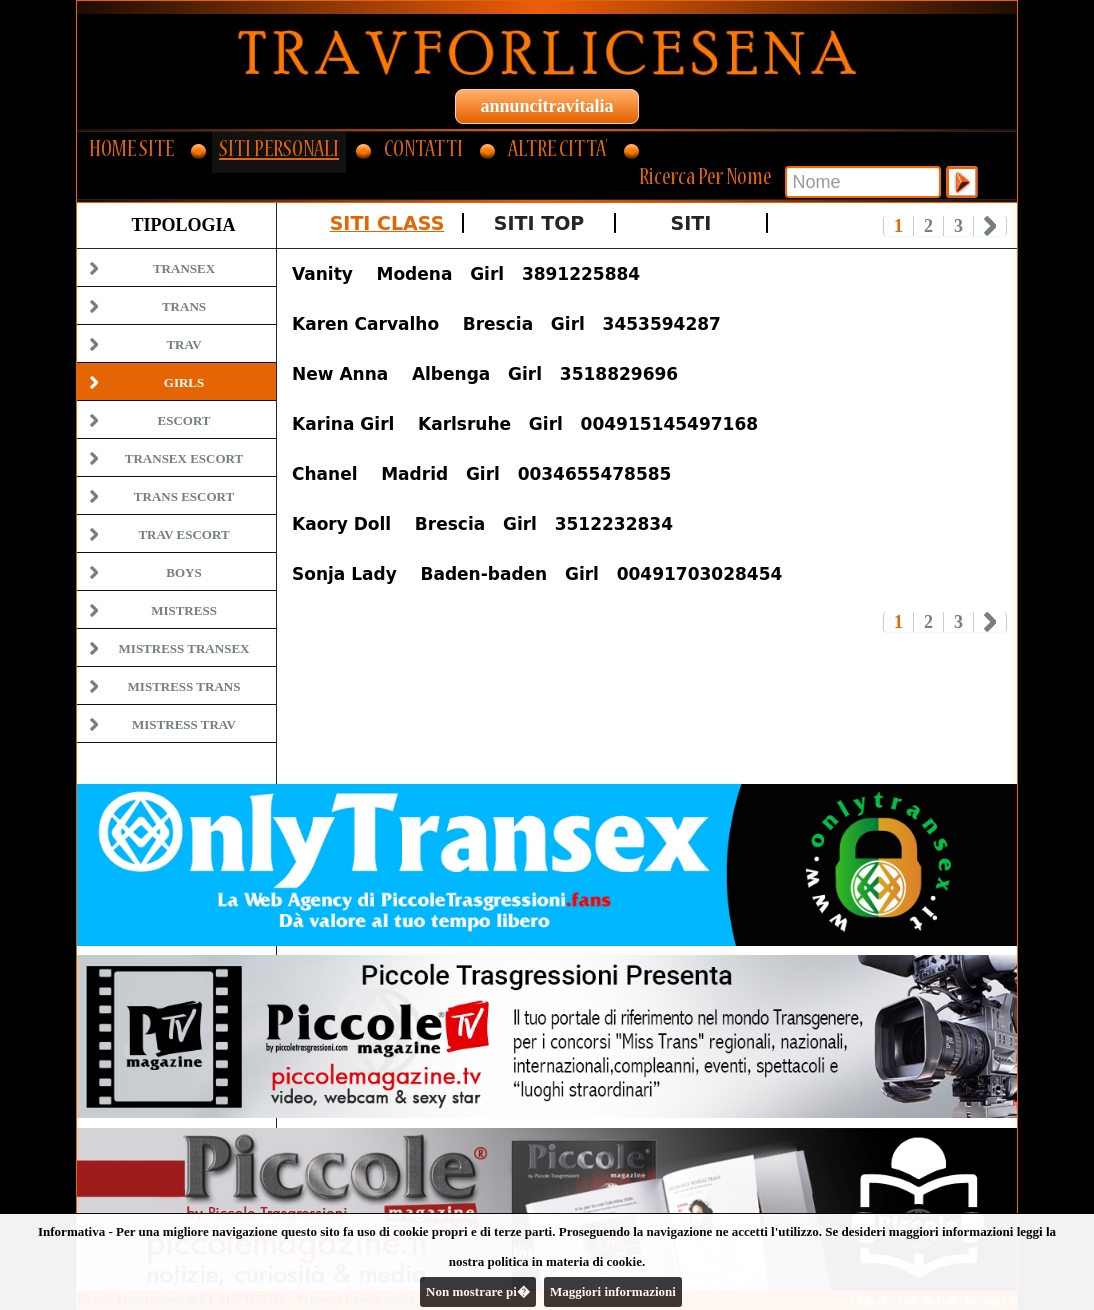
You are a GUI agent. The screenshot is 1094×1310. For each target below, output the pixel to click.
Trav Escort (183, 534)
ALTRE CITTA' (557, 151)
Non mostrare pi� (478, 1291)
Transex (184, 268)
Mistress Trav (184, 724)
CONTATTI (423, 151)
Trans (184, 306)
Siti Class (387, 223)
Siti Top (539, 223)
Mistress (184, 610)
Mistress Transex (184, 648)
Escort (183, 420)
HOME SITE (131, 151)
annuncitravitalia (546, 106)
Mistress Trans (184, 686)
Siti (691, 223)
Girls (184, 382)
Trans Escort (184, 496)
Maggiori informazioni (613, 1291)
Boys (183, 572)
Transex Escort (184, 458)
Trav (183, 344)
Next (990, 226)
